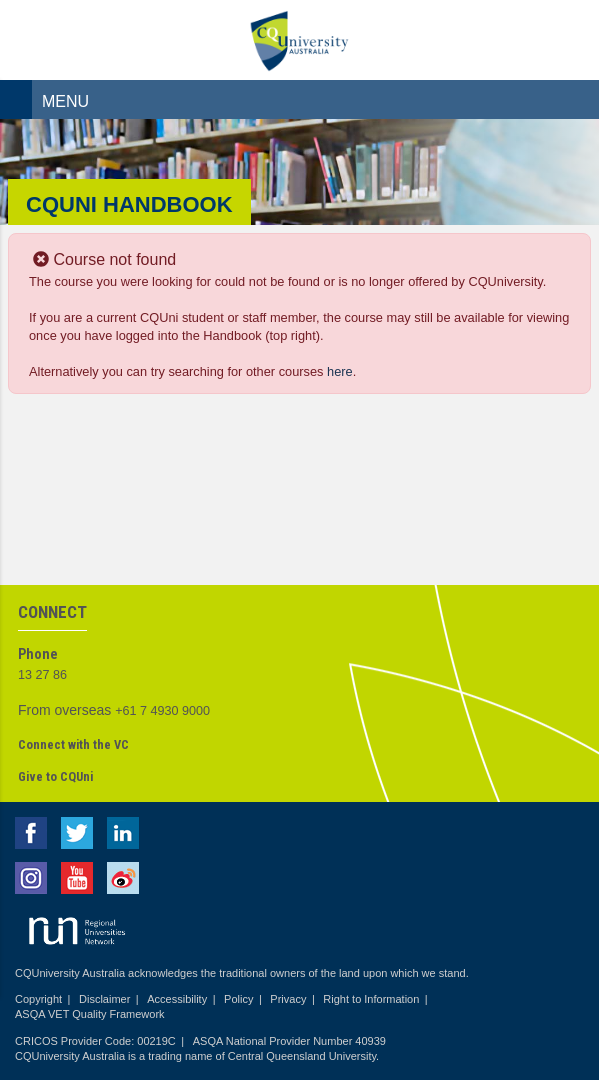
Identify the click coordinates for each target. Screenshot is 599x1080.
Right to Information (371, 999)
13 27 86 (42, 675)
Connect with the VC (73, 744)
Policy (238, 999)
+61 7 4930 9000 (162, 711)
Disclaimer (104, 999)
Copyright (38, 999)
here (340, 371)
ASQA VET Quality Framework (90, 1014)
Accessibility (177, 999)
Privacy (288, 999)
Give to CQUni (55, 776)
